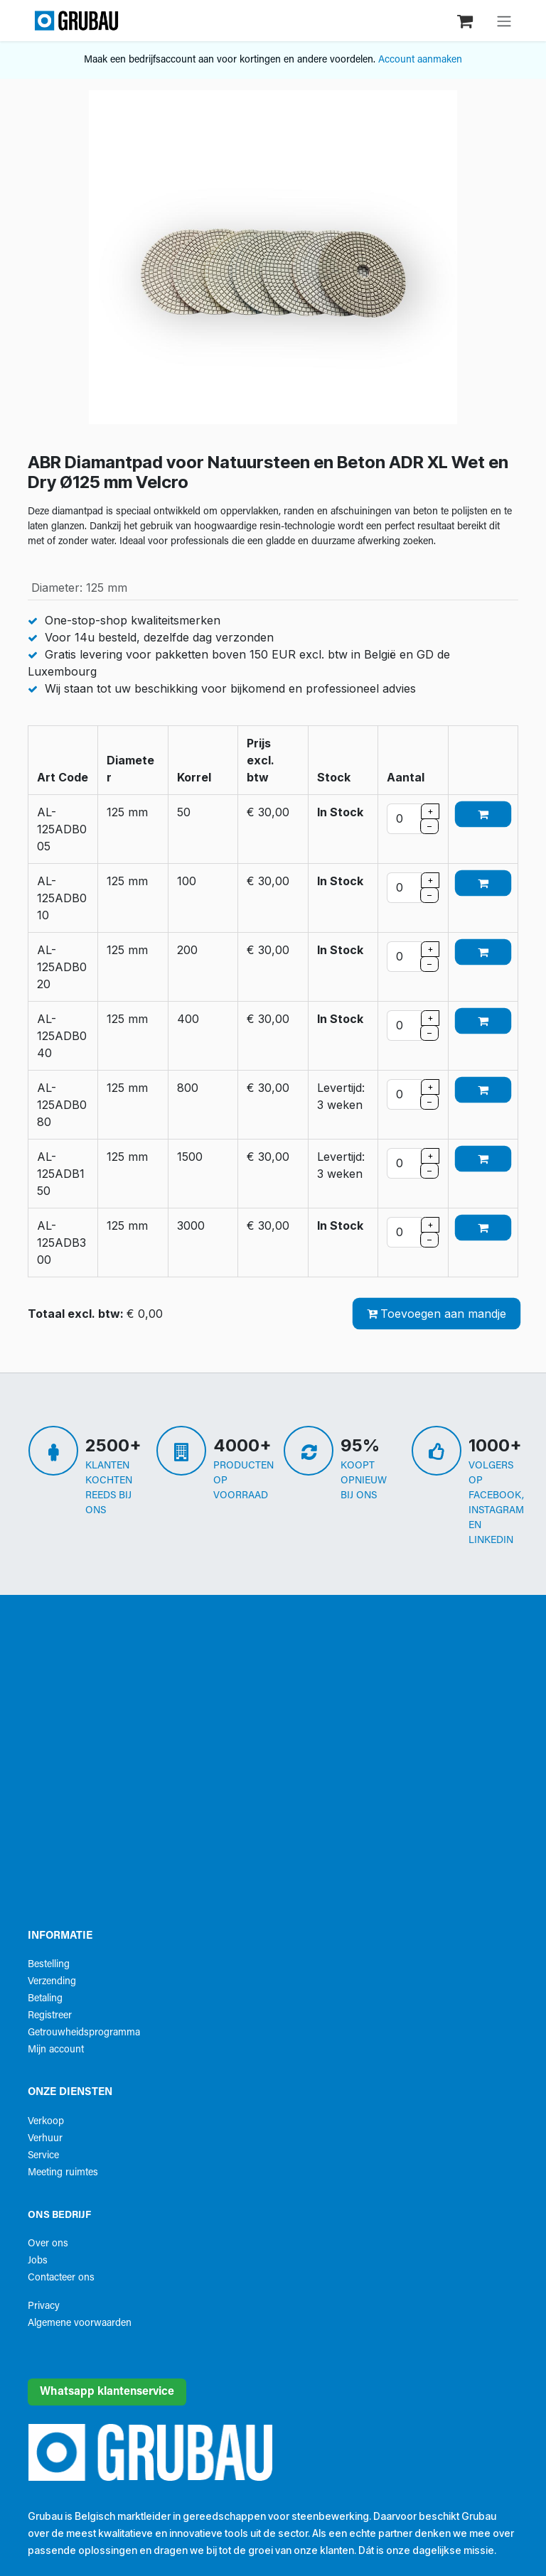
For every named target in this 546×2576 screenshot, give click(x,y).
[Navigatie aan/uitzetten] (504, 21)
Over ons (48, 2244)
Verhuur (45, 2138)
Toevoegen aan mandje (436, 1313)
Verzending (52, 1981)
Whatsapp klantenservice (107, 2392)
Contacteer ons (61, 2278)
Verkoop (46, 2121)
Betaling (45, 1998)
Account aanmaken (420, 60)
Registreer (50, 2016)
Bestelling (49, 1964)
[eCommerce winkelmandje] (466, 20)
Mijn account (56, 2050)
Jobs (38, 2261)
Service (43, 2155)
